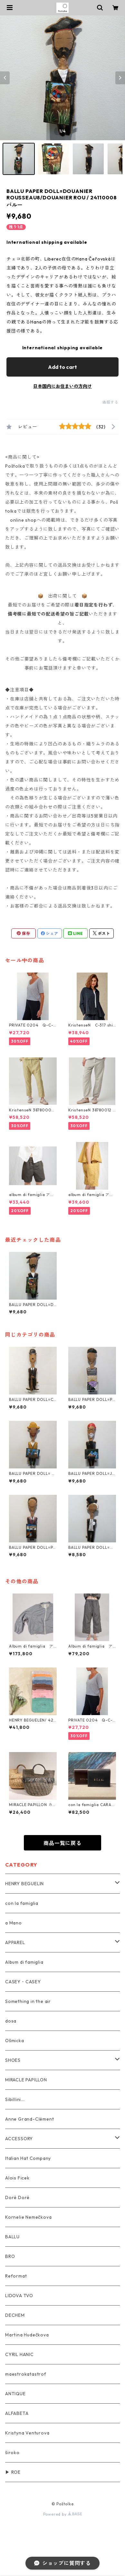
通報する (110, 402)
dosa (10, 2021)
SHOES (13, 2060)
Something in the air (28, 2001)
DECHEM (15, 2315)
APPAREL (15, 1942)
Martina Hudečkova (27, 2335)
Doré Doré (17, 2197)
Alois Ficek (17, 2178)
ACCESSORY (19, 2139)
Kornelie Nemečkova (28, 2217)
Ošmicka (14, 2040)
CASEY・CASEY (23, 1982)
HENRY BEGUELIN (24, 1883)
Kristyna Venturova (27, 2433)
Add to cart (62, 367)
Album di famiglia (24, 1962)
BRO (10, 2256)
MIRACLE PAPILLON (26, 2080)
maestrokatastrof (25, 2374)
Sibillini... (15, 2099)
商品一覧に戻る (62, 1843)
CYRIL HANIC (19, 2354)
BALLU (12, 2237)
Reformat (16, 2276)
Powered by (62, 2514)
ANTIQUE (15, 2394)
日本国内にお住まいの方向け (62, 386)
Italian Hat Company (28, 2158)
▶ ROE (13, 2472)
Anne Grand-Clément (29, 2119)
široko (12, 2452)
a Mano (13, 1923)
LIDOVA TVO (19, 2295)
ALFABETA (16, 2413)
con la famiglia (21, 1903)
